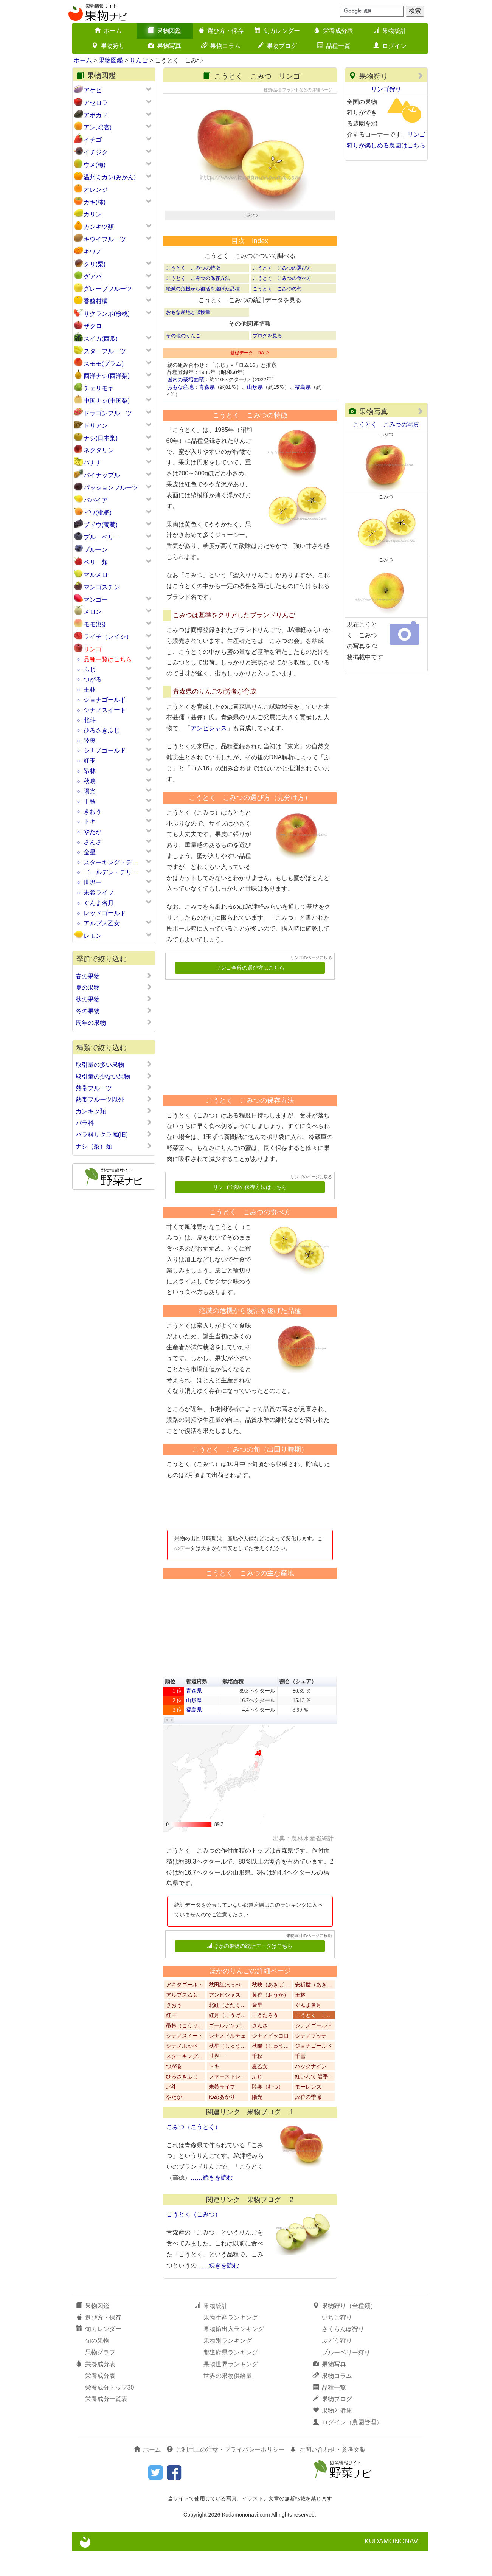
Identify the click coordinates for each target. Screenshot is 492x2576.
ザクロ (93, 326)
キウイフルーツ (105, 239)
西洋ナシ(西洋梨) (107, 375)
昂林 (90, 771)
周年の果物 (114, 1022)
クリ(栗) (95, 264)
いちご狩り (337, 2342)
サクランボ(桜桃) (107, 313)
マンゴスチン (102, 587)
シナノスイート (105, 710)
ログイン (390, 46)
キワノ (93, 251)
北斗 (90, 720)
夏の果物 (114, 987)
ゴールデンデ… (227, 2051)
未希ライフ (99, 892)
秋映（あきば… (270, 2010)
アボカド (96, 115)
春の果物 (114, 976)
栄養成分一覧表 (106, 2424)
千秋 (90, 801)
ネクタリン (99, 450)
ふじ (90, 669)
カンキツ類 (99, 226)
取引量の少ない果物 (114, 1076)
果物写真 (164, 46)
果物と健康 (332, 2436)
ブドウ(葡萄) (101, 524)
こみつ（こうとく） (193, 2152)
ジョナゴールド (105, 700)
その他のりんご (183, 361)
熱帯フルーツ (114, 1088)
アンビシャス (209, 753)
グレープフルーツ (108, 289)
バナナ (93, 462)
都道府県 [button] (196, 1707)
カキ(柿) (95, 202)
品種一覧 (333, 46)
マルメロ (96, 574)
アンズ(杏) (98, 127)
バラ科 (114, 1122)
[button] (167, 1745)
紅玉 (90, 760)
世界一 (93, 882)
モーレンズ (308, 2112)
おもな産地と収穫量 (188, 337)
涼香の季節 (308, 2122)
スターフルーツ (105, 351)
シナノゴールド (105, 750)
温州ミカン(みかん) (110, 177)
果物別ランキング (227, 2366)
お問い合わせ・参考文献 (328, 2475)
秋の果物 (114, 999)
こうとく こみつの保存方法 (198, 303)
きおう (93, 811)
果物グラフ (100, 2377)
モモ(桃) (95, 624)
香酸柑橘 (96, 301)
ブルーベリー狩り (346, 2377)
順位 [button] (170, 1707)
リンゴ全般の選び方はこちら (250, 993)
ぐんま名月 (99, 903)
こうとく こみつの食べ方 (282, 303)
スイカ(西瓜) (101, 338)
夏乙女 (260, 2092)
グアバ (93, 276)
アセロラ (96, 102)
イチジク (96, 152)
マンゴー (96, 599)
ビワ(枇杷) (98, 512)
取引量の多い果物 (114, 1064)
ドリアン (96, 425)
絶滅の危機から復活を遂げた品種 (203, 314)
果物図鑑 (164, 31)
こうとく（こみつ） (193, 2239)
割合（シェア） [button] (298, 1707)
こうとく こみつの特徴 (193, 293)
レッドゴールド (105, 913)
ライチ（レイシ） (108, 636)
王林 (90, 689)
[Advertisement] (246, 1060)
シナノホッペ (182, 2071)
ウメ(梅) (95, 164)
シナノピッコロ (270, 2061)
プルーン (96, 549)
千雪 (300, 2081)
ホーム (108, 31)
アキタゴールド (184, 2010)
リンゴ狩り (386, 89)
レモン (93, 936)
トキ (90, 821)
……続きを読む (212, 2203)
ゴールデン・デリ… (111, 872)
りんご (139, 60)
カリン (93, 214)
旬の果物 (97, 2366)
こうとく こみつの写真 (386, 424)
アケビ (93, 90)
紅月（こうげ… (227, 2041)
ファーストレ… (227, 2102)
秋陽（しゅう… (270, 2071)
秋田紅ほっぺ (225, 2010)
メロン (93, 611)
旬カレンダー (277, 31)
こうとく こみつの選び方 (282, 293)
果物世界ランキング (230, 2389)
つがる (93, 679)
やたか (93, 832)
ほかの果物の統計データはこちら (250, 1971)
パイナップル (102, 475)
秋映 (90, 781)
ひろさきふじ (102, 730)
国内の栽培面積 (185, 405)
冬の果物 (114, 1010)
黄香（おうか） (270, 2020)
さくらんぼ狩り (343, 2354)
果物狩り (108, 46)
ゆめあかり (222, 2122)
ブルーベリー (102, 537)
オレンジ (96, 189)
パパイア (96, 500)
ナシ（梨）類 (114, 1146)
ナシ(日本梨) (101, 438)
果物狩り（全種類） (344, 2331)
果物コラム (221, 46)
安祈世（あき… (313, 2010)
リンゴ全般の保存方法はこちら (250, 1212)
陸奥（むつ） (268, 2112)
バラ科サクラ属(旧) (114, 1134)
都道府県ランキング (230, 2377)
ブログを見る (267, 361)
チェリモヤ (99, 388)
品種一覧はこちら (108, 659)
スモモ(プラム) (104, 363)
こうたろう (265, 2041)
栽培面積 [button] (233, 1707)
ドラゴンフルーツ (108, 413)
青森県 (207, 412)
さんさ (93, 842)
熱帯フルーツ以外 (114, 1099)
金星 (90, 852)
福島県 (303, 412)
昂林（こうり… (184, 2051)
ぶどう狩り (337, 2366)
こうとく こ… (313, 2041)
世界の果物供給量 (227, 2401)
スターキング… (184, 2081)
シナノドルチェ (227, 2061)
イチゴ (93, 140)
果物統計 (390, 31)
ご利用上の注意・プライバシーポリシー (226, 2475)
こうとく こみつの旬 (277, 314)
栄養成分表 (333, 31)
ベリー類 (96, 562)
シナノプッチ (311, 2061)
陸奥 (90, 740)
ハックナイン (311, 2092)
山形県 (255, 412)
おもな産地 (180, 412)
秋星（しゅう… (227, 2071)
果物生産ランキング (230, 2342)
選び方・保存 (221, 31)
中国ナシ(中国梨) (107, 400)
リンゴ (93, 649)
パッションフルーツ (111, 487)
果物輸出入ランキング (233, 2354)
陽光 (90, 791)
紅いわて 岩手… (314, 2102)
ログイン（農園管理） (347, 2447)
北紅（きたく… (227, 2030)
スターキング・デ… (111, 862)
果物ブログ (277, 46)
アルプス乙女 (102, 923)
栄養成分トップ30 (109, 2412)
